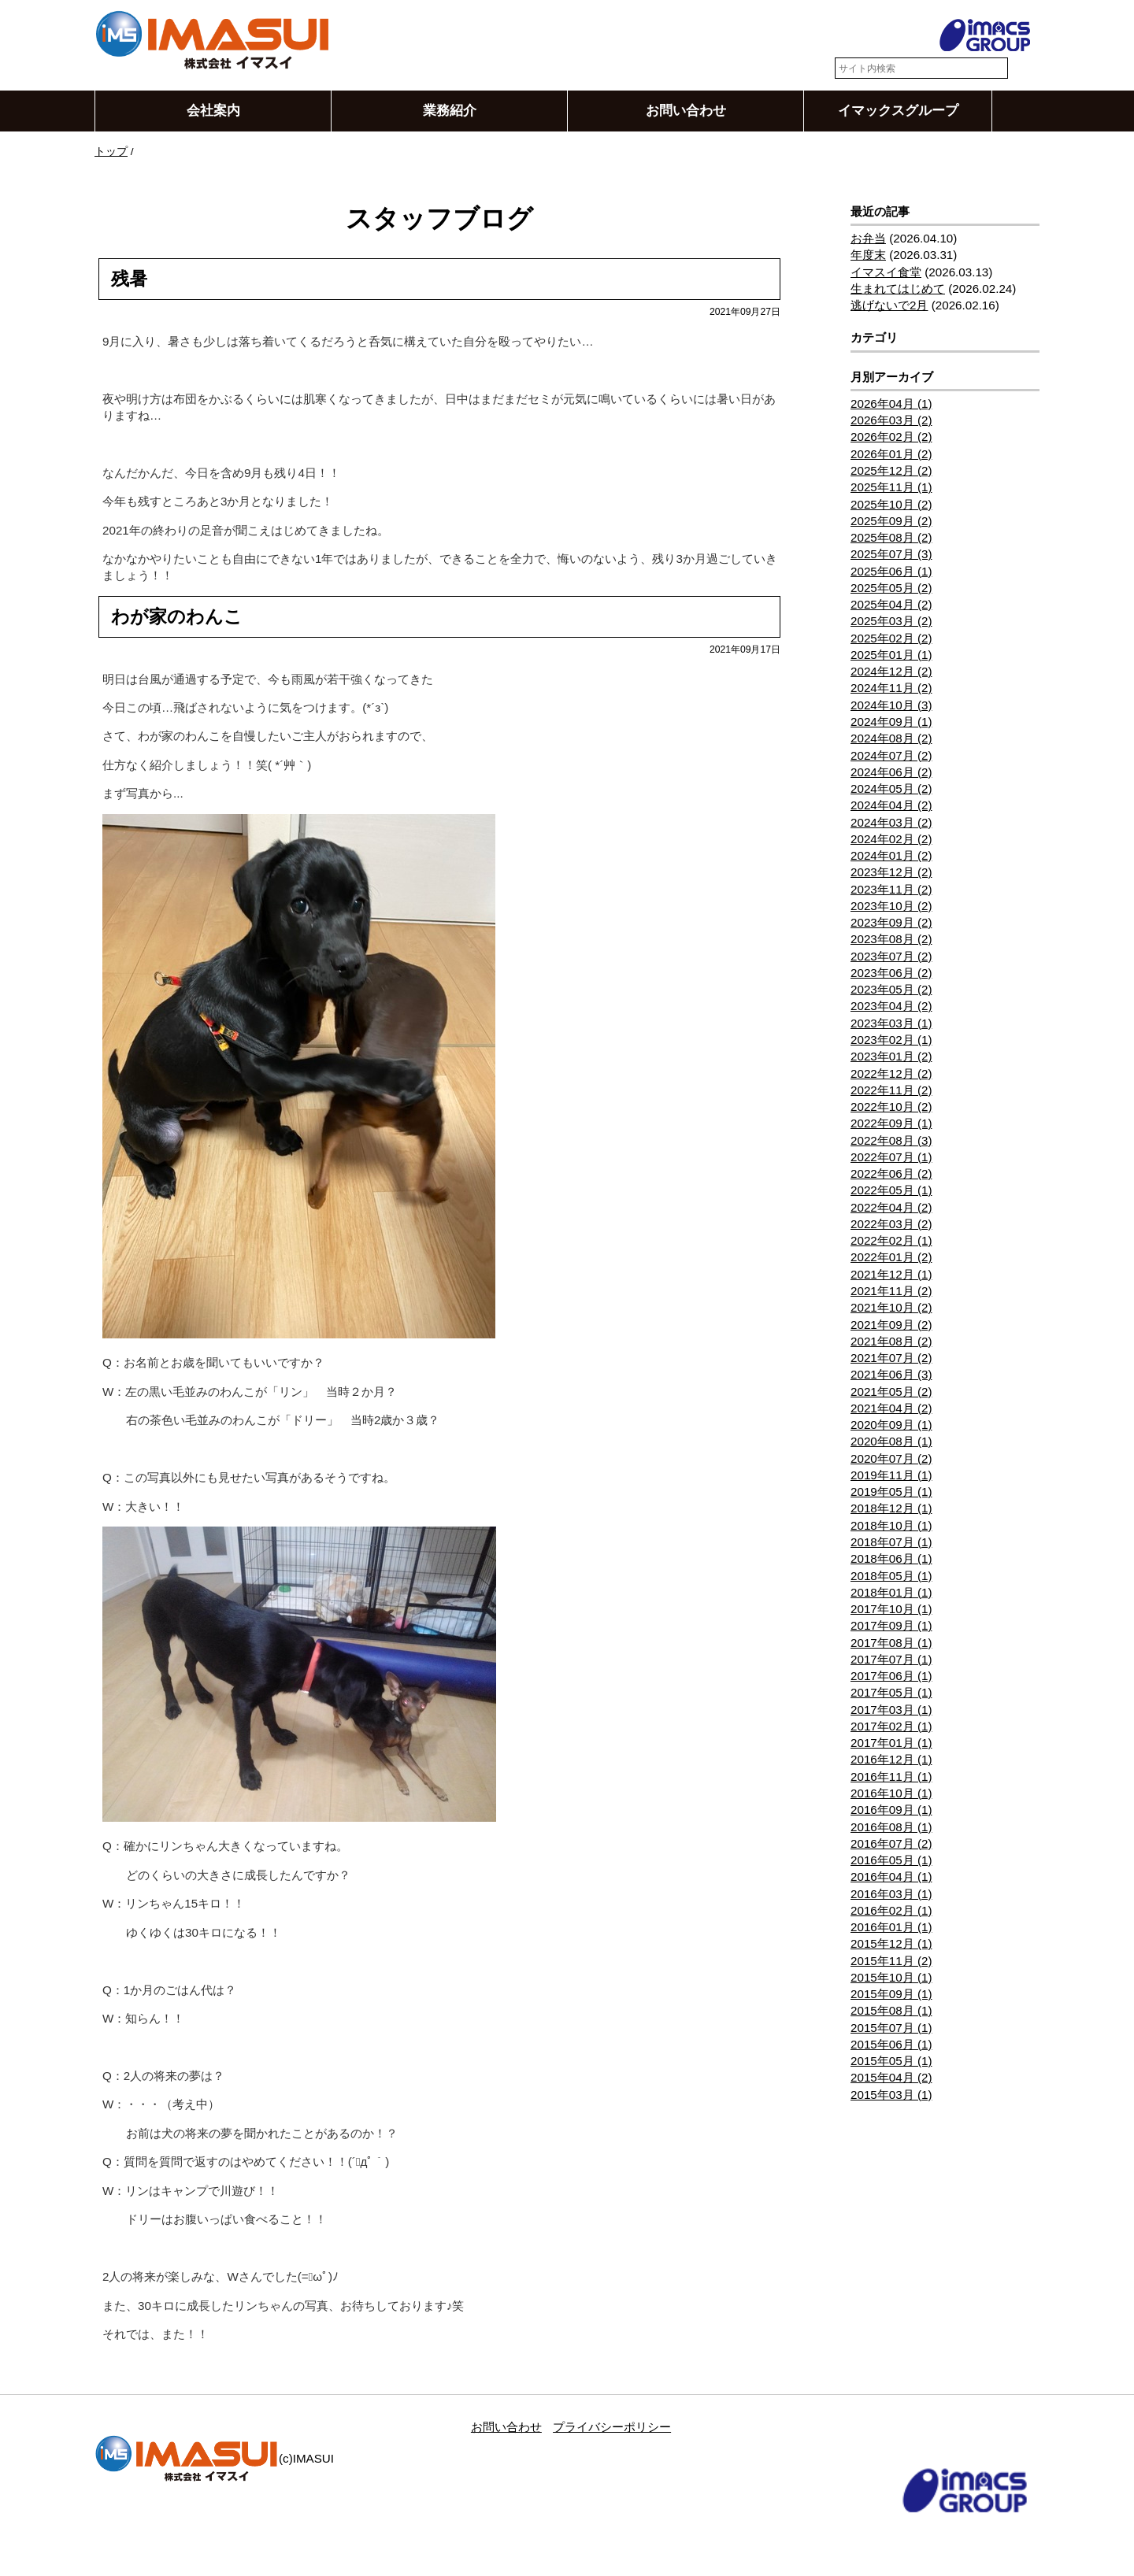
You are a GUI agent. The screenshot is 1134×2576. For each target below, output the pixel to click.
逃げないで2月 (889, 306)
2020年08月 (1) (891, 1442)
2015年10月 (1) (891, 1977)
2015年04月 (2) (891, 2078)
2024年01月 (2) (891, 856)
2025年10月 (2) (891, 504)
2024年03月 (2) (891, 822)
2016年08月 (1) (891, 1827)
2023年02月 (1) (891, 1040)
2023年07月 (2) (891, 956)
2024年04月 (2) (891, 805)
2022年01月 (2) (891, 1257)
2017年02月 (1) (891, 1726)
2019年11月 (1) (891, 1475)
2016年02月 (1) (891, 1910)
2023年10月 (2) (891, 905)
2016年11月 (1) (891, 1776)
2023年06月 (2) (891, 973)
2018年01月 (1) (891, 1592)
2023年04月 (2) (891, 1006)
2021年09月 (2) (891, 1324)
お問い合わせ (686, 111)
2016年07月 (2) (891, 1843)
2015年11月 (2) (891, 1960)
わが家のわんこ (177, 616)
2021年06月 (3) (891, 1375)
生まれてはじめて (897, 288)
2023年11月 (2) (891, 889)
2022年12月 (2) (891, 1073)
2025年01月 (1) (891, 654)
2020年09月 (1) (891, 1425)
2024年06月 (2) (891, 772)
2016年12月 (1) (891, 1760)
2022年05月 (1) (891, 1190)
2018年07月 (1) (891, 1542)
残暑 (129, 278)
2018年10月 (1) (891, 1525)
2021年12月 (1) (891, 1274)
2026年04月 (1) (891, 403)
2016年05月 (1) (891, 1860)
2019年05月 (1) (891, 1492)
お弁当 (868, 239)
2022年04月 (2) (891, 1207)
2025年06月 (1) (891, 571)
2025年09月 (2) (891, 520)
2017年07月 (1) (891, 1659)
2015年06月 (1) (891, 2045)
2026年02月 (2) (891, 437)
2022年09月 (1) (891, 1124)
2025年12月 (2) (891, 471)
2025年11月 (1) (891, 487)
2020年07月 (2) (891, 1458)
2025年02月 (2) (891, 638)
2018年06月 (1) (891, 1559)
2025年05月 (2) (891, 587)
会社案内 (213, 111)
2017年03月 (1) (891, 1709)
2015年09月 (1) (891, 1994)
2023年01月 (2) (891, 1057)
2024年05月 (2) (891, 789)
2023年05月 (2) (891, 990)
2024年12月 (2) (891, 672)
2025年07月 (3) (891, 554)
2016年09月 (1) (891, 1810)
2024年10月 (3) (891, 705)
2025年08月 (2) (891, 538)
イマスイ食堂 (885, 272)
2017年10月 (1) (891, 1609)
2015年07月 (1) (891, 2027)
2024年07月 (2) (891, 755)
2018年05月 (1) (891, 1575)
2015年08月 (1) (891, 2011)
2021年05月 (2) (891, 1391)
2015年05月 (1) (891, 2061)
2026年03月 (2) (891, 420)
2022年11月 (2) (891, 1090)
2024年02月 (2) (891, 839)
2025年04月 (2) (891, 605)
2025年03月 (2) (891, 621)
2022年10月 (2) (891, 1107)
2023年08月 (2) (891, 939)
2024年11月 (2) (891, 688)
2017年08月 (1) (891, 1642)
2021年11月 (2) (891, 1291)
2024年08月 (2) (891, 739)
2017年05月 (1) (891, 1693)
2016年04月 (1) (891, 1877)
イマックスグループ (898, 111)
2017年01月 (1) (891, 1743)
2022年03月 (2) (891, 1224)
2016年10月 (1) (891, 1794)
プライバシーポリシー (612, 2427)
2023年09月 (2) (891, 923)
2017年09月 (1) (891, 1626)
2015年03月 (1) (891, 2094)
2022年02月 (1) (891, 1241)
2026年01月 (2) (891, 454)
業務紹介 (449, 111)
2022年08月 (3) (891, 1140)
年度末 (868, 255)
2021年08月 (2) (891, 1341)
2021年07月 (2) (891, 1358)
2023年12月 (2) (891, 872)
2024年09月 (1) (891, 722)
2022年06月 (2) (891, 1174)
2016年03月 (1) (891, 1894)
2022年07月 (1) (891, 1157)
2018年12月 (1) (891, 1509)
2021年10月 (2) (891, 1308)
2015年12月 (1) (891, 1944)
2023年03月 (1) (891, 1023)
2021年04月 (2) (891, 1408)
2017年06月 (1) (891, 1676)
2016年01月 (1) (891, 1927)
